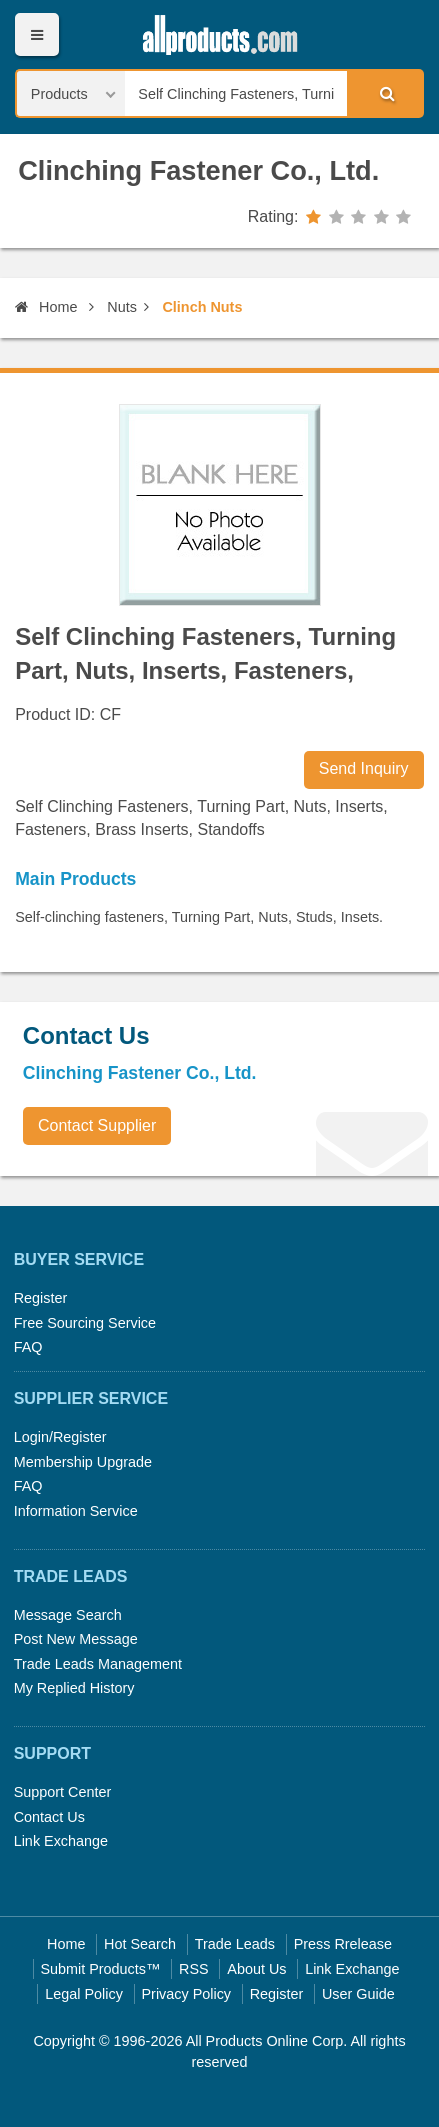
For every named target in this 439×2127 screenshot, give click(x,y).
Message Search (68, 1615)
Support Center (63, 1792)
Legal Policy (84, 1994)
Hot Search (140, 1944)
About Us (256, 1969)
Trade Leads (235, 1944)
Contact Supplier (97, 1125)
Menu (36, 34)
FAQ (28, 1347)
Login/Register (60, 1437)
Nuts (122, 307)
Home (46, 307)
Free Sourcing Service (85, 1323)
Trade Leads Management (98, 1664)
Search (384, 93)
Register (41, 1298)
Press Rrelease (343, 1944)
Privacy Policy (187, 1994)
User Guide (358, 1994)
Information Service (76, 1511)
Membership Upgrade (83, 1462)
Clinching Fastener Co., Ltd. (198, 170)
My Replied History (74, 1688)
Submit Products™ (100, 1969)
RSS (194, 1969)
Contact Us (49, 1817)
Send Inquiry (364, 768)
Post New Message (76, 1639)
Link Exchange (61, 1841)
